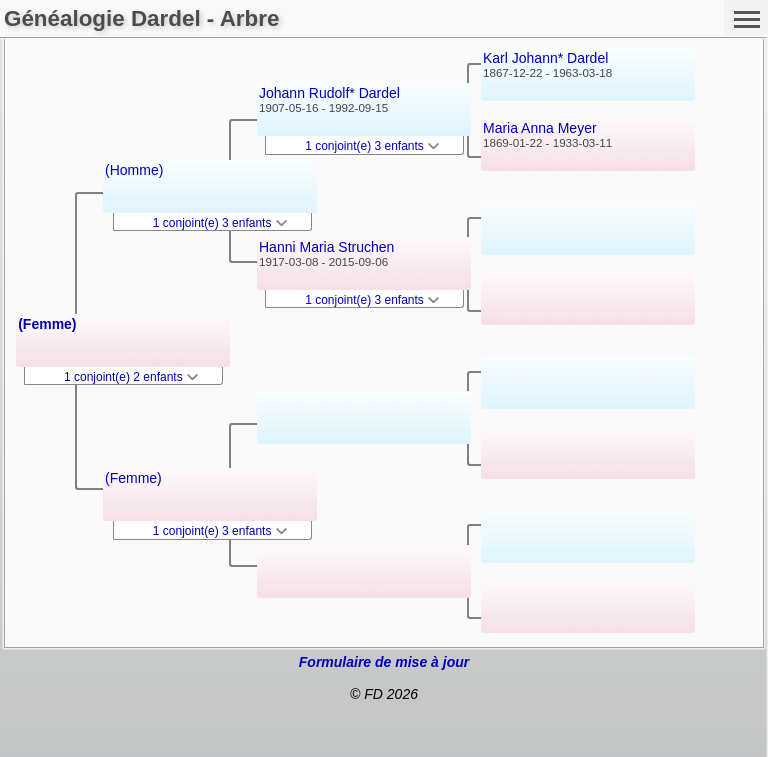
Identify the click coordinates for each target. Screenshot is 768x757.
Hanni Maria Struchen (326, 247)
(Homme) (134, 170)
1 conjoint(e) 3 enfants (220, 223)
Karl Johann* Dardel (545, 58)
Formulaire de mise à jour (384, 662)
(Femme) (47, 324)
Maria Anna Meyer (540, 128)
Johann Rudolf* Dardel (329, 93)
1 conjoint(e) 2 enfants (131, 377)
